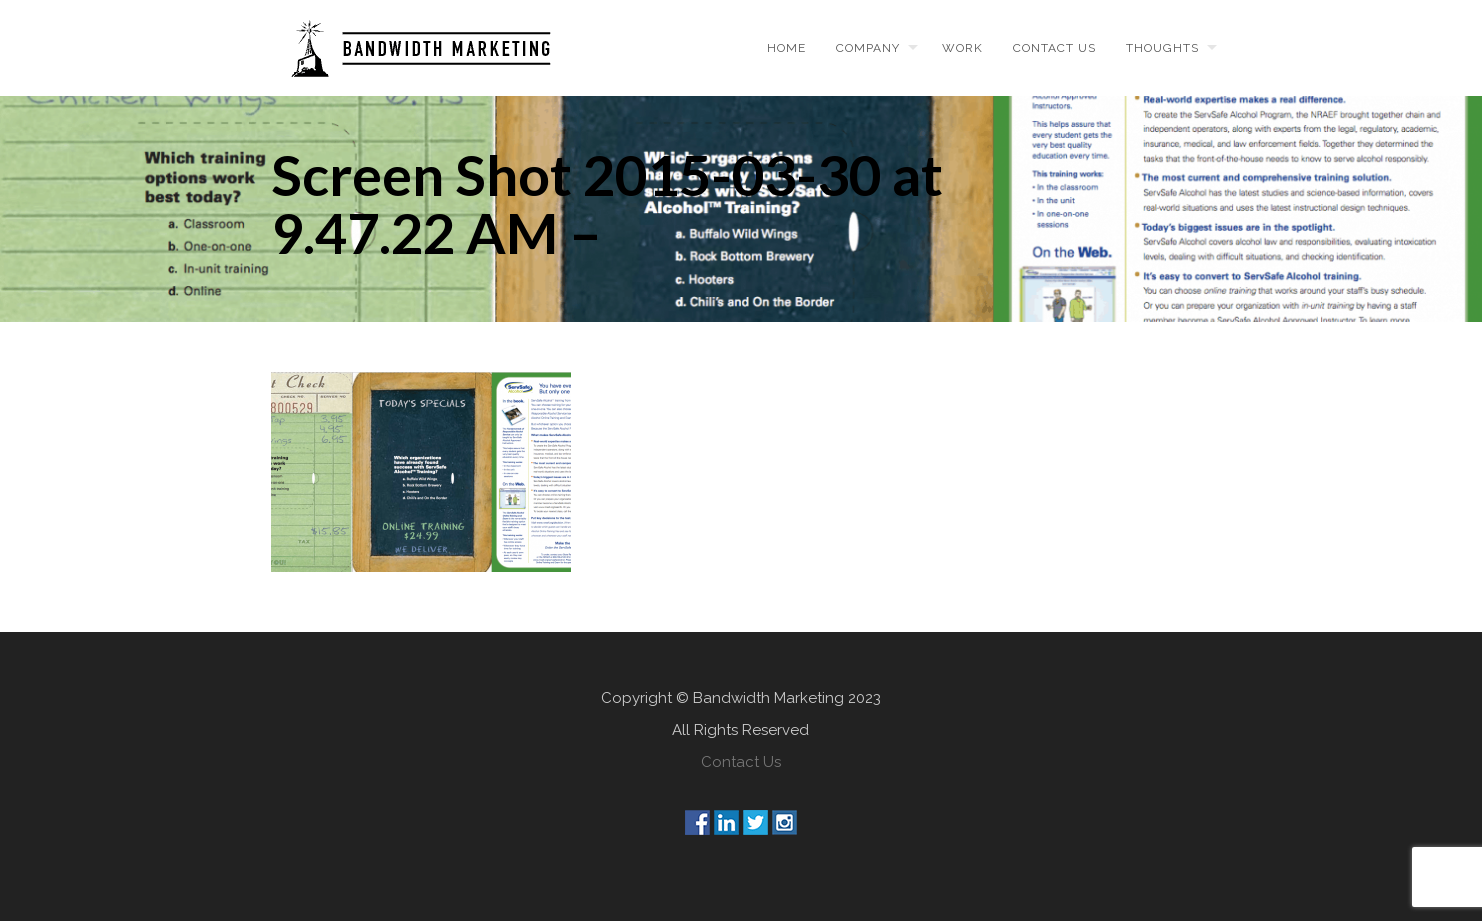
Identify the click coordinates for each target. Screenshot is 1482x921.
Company (868, 48)
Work (962, 48)
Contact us (1054, 48)
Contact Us (741, 762)
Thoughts (1162, 48)
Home (786, 48)
